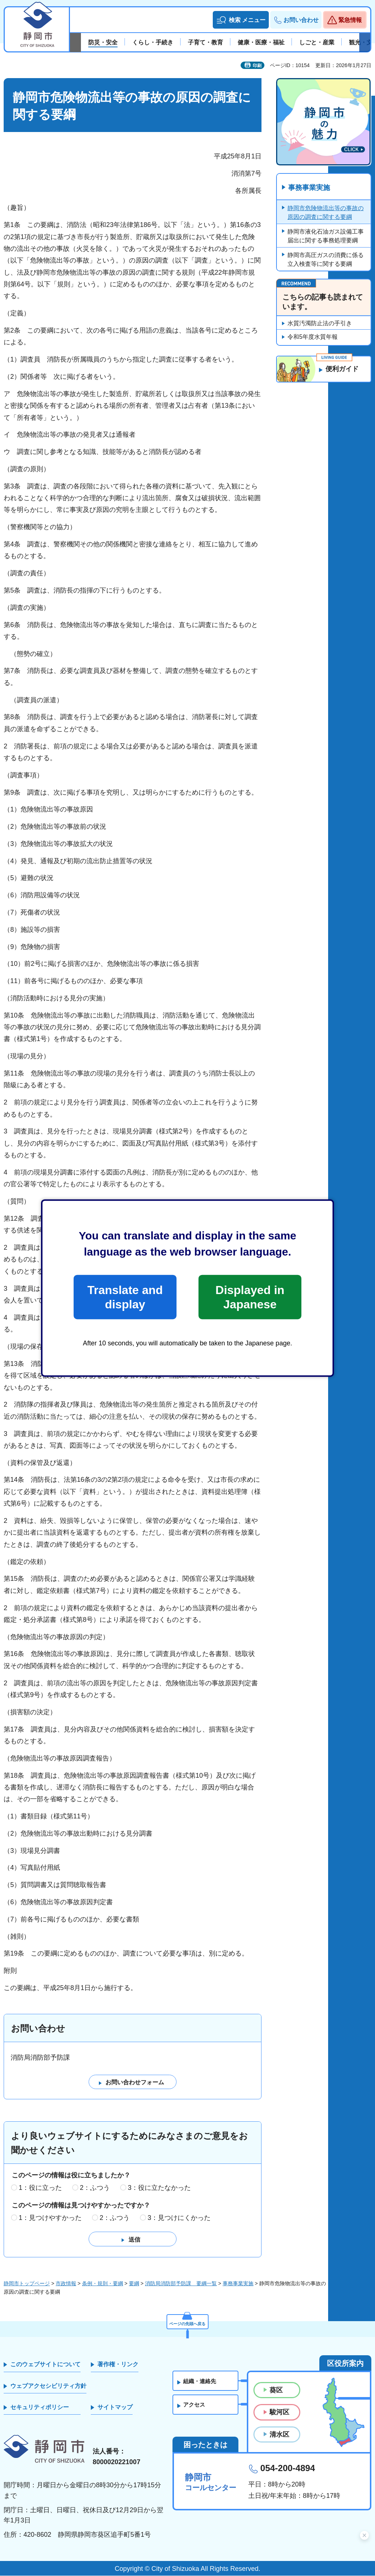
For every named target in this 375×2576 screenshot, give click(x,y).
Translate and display (125, 1297)
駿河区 (279, 2412)
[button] (241, 20)
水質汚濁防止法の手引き (319, 323)
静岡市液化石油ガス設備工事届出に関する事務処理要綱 (325, 236)
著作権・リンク (117, 2364)
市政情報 (66, 2284)
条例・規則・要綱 (102, 2284)
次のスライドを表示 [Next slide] (364, 42)
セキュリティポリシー (39, 2407)
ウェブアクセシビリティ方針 (48, 2386)
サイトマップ (115, 2407)
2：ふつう (95, 2188)
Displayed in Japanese (249, 1297)
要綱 (134, 2284)
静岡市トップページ (27, 2284)
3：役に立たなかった (159, 2188)
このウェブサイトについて (45, 2364)
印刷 (257, 65)
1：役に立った (40, 2188)
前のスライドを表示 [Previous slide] (75, 42)
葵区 (276, 2390)
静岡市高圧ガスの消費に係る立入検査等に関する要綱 (325, 259)
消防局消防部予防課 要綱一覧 (181, 2284)
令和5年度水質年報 (312, 337)
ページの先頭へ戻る (187, 2321)
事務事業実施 (311, 188)
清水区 (279, 2434)
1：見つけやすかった (50, 2217)
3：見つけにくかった (179, 2217)
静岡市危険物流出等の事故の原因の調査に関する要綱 (325, 212)
